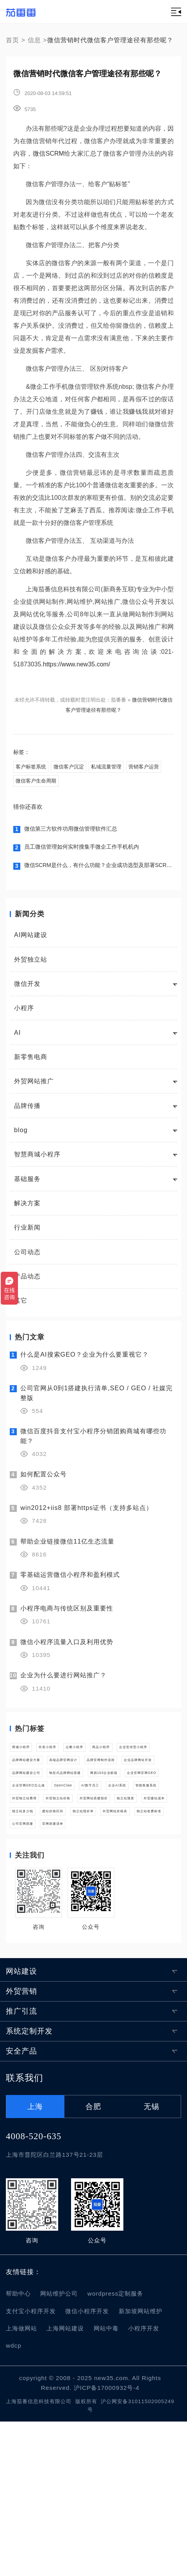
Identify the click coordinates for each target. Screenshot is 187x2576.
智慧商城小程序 (37, 1162)
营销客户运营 (33, 786)
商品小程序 (29, 1777)
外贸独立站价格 (35, 1914)
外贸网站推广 (34, 1089)
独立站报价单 (32, 1953)
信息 (34, 39)
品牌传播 (27, 1113)
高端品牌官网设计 (103, 1796)
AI (17, 1040)
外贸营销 (21, 2146)
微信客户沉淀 (76, 768)
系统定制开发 (29, 2186)
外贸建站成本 (32, 1934)
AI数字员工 (148, 1875)
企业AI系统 (29, 1894)
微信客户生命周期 (81, 786)
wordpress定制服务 (115, 2448)
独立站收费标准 (146, 1953)
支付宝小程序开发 (31, 2465)
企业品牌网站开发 (103, 1816)
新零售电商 (30, 1064)
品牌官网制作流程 (39, 1816)
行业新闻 (27, 1235)
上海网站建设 (65, 2483)
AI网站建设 (30, 943)
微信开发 (27, 991)
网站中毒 (106, 2483)
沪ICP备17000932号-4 (106, 2542)
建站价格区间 (137, 1934)
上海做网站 (21, 2483)
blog (21, 1138)
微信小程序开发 (87, 2465)
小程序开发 (143, 2483)
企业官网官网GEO (103, 1855)
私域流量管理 (119, 768)
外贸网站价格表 (88, 1953)
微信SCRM (48, 153)
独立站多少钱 (84, 1934)
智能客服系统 (79, 1894)
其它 (20, 1308)
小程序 (24, 1016)
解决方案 (27, 1211)
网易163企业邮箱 (38, 1855)
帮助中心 (18, 2448)
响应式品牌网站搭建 (106, 1835)
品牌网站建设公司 (39, 1835)
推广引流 (21, 2166)
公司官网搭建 (32, 1973)
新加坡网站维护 (140, 2465)
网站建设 (21, 2126)
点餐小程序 (121, 1757)
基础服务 (27, 1186)
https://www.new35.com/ (76, 664)
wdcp (13, 2500)
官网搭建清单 (84, 1973)
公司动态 (27, 1260)
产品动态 (27, 1284)
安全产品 (21, 2206)
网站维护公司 (59, 2448)
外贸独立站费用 (134, 1894)
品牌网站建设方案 (39, 1796)
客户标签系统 (33, 768)
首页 (12, 39)
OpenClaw (102, 1875)
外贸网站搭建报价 (97, 1914)
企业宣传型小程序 (85, 1777)
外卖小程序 (75, 1757)
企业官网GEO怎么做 (43, 1875)
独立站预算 (152, 1914)
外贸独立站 (30, 967)
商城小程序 (29, 1757)
